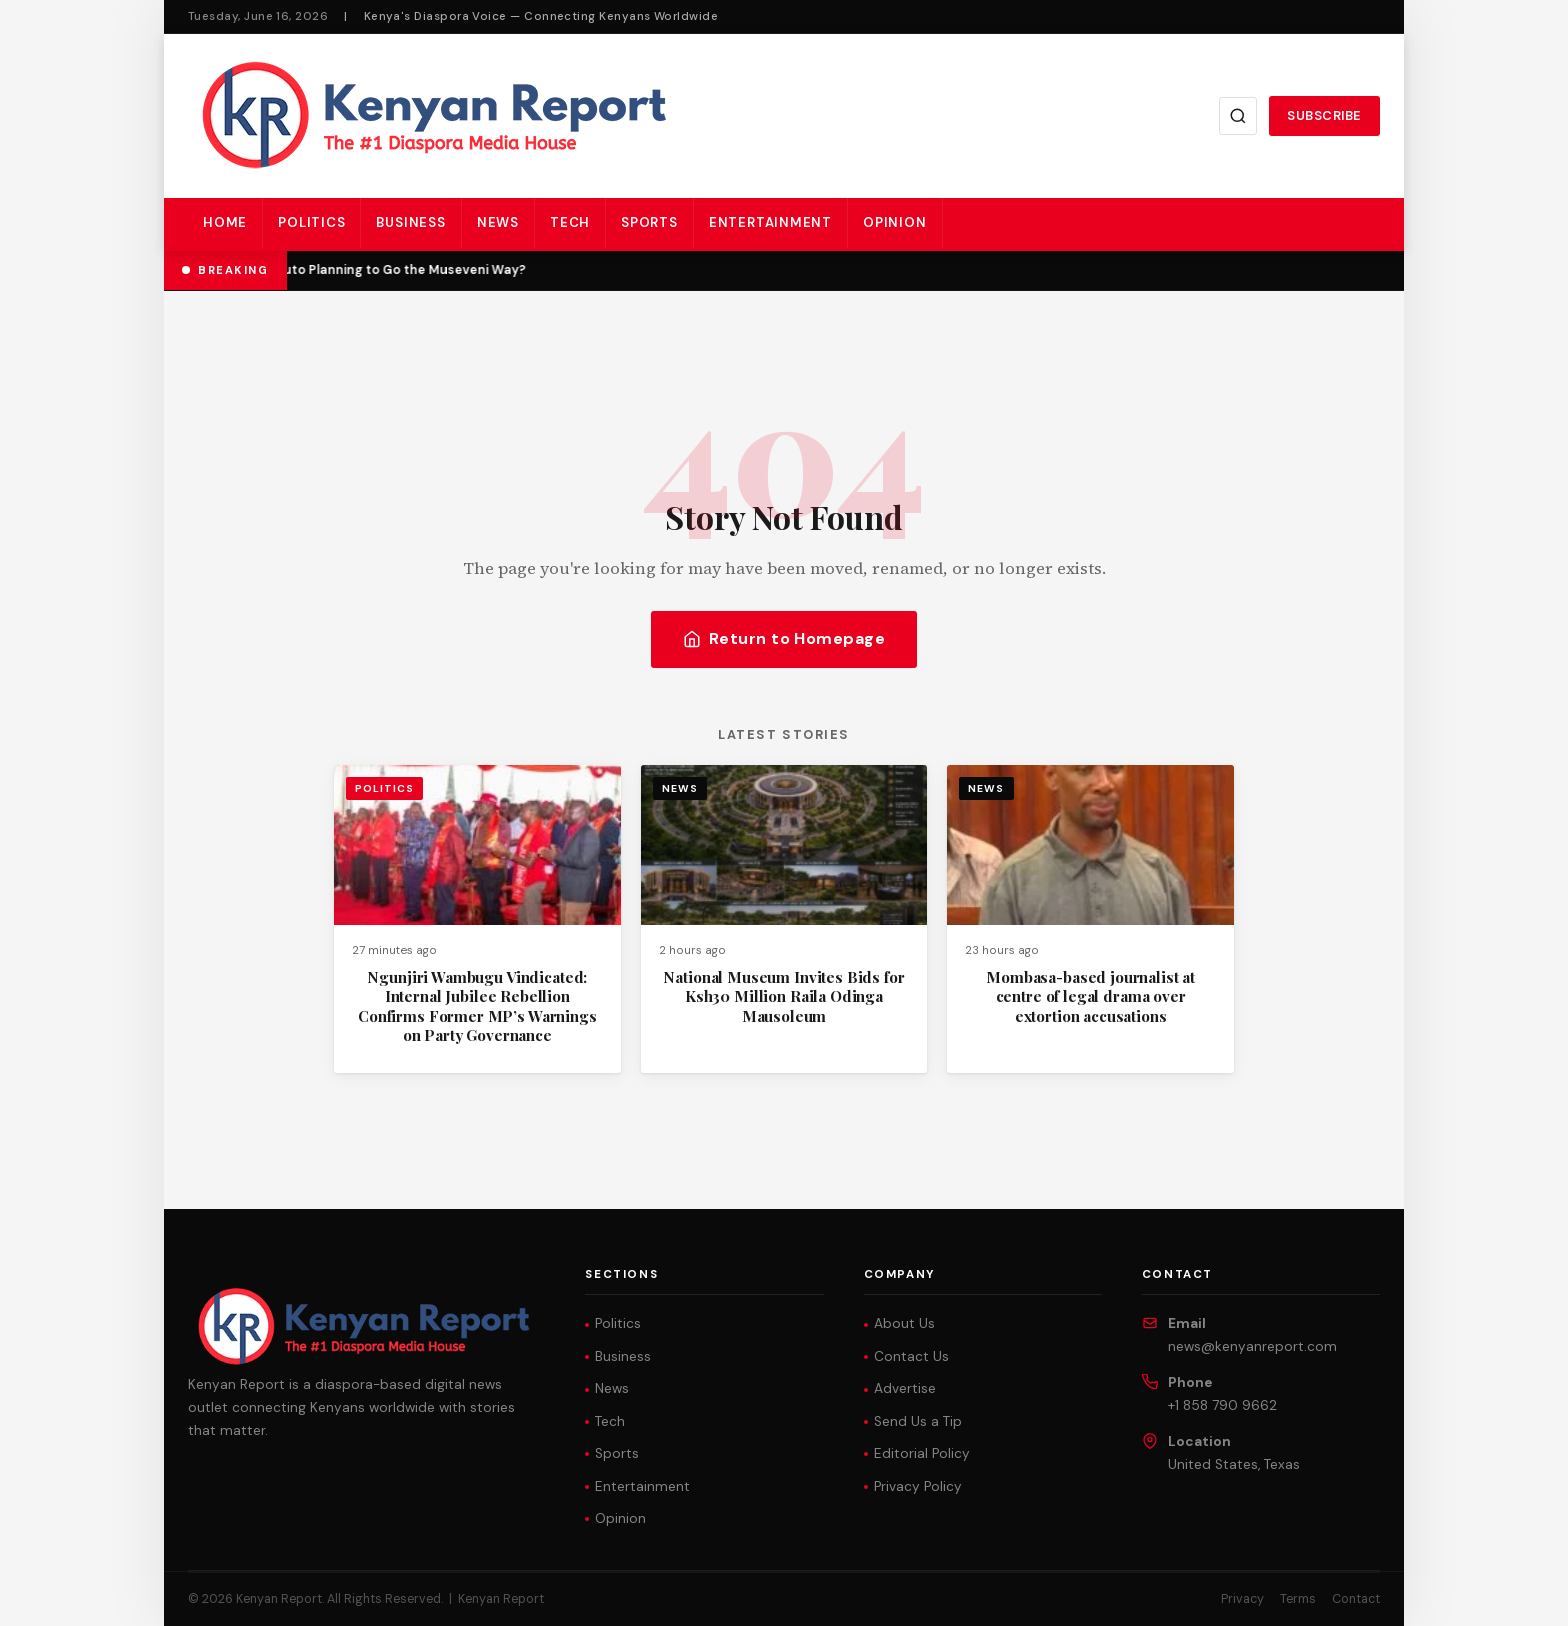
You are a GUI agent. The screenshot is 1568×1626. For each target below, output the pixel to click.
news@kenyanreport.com (1252, 1346)
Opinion (895, 222)
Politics (311, 222)
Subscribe (1324, 115)
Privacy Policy (918, 1486)
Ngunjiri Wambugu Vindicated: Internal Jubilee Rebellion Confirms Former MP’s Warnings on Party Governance (477, 1006)
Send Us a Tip (918, 1421)
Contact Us (911, 1356)
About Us (904, 1323)
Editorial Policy (922, 1453)
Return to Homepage (784, 638)
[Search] (1238, 116)
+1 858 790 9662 (1222, 1405)
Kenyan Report (501, 1599)
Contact (1356, 1599)
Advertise (905, 1388)
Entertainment (770, 222)
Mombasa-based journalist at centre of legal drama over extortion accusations (1090, 996)
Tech (570, 222)
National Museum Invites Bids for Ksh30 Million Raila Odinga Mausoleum (783, 996)
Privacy (1242, 1599)
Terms (1298, 1599)
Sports (649, 222)
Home (225, 222)
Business (410, 222)
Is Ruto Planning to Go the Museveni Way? (396, 270)
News (498, 222)
